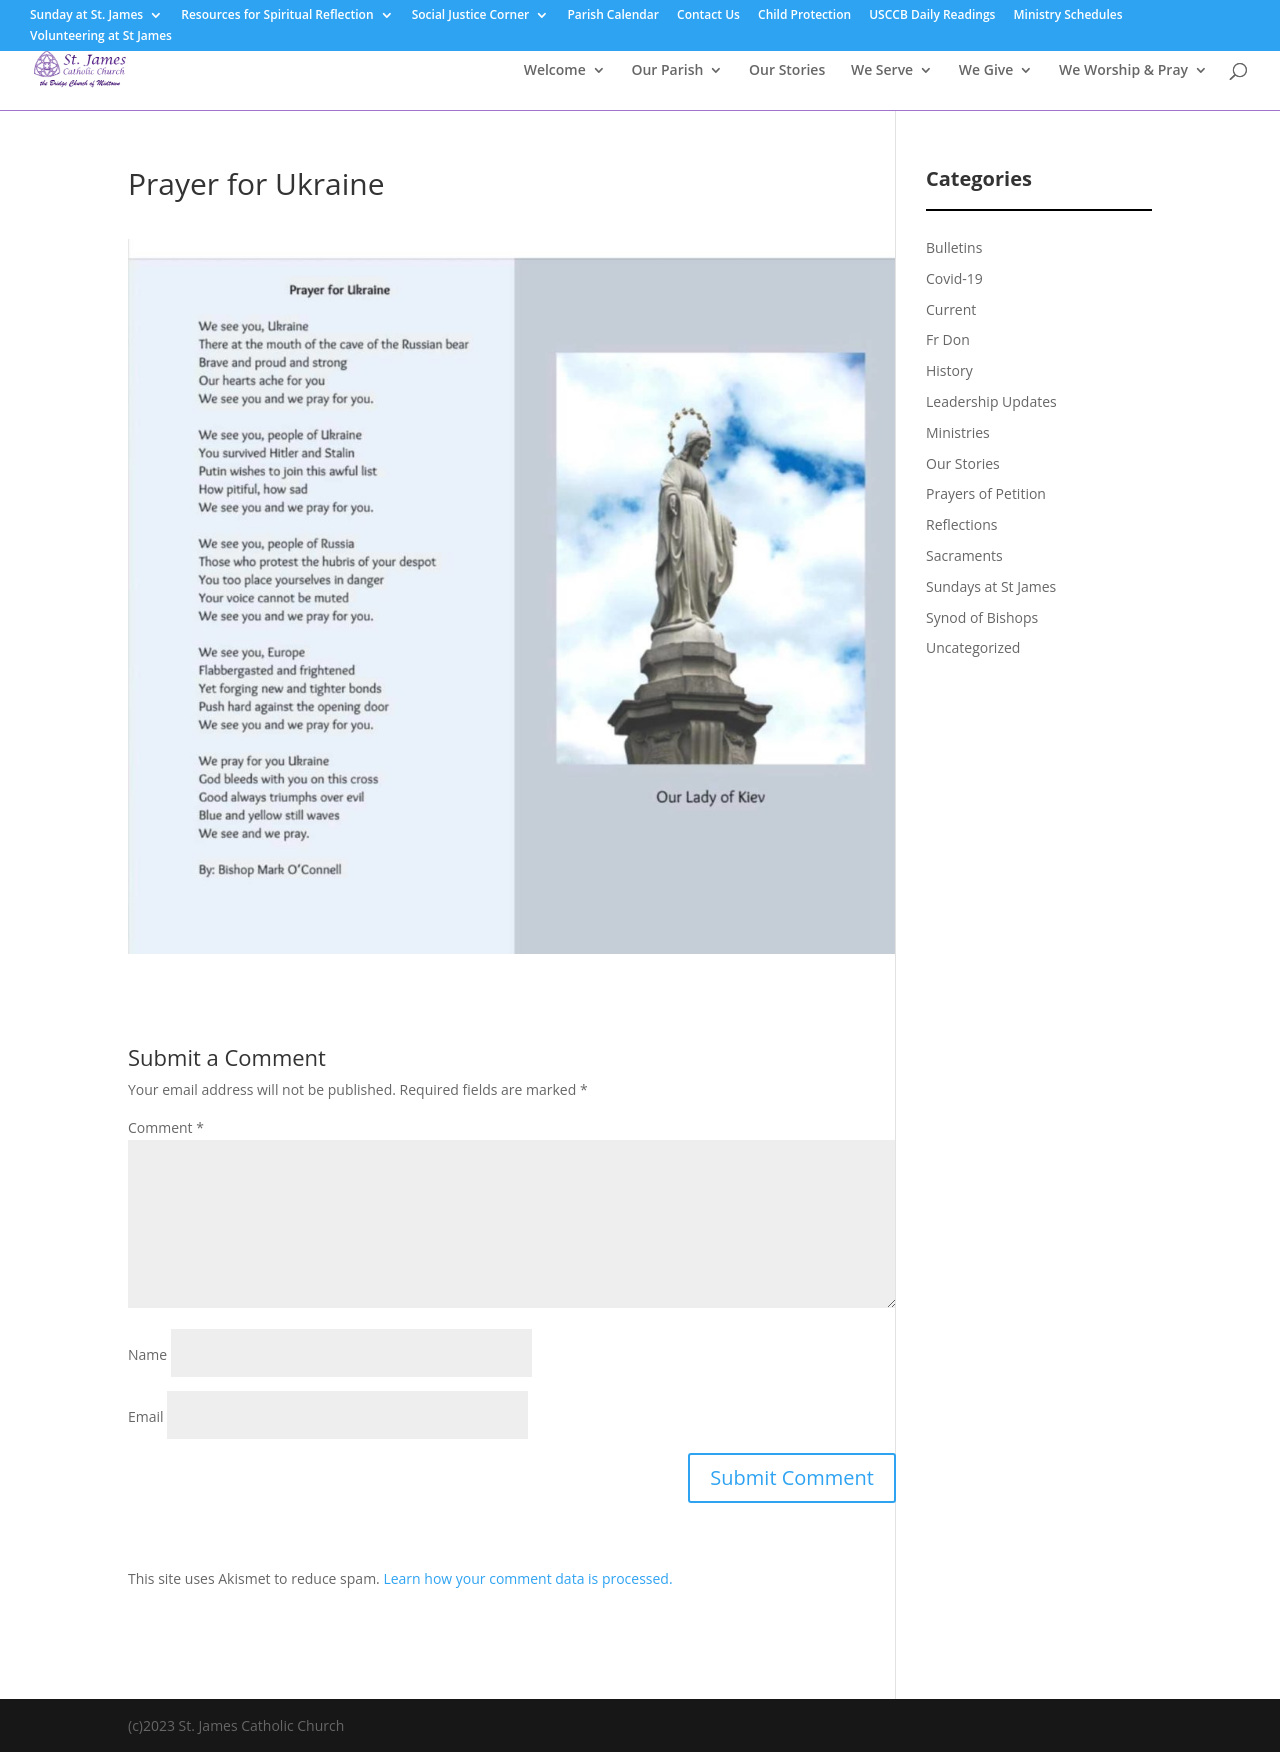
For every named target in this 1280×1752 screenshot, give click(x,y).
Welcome (555, 71)
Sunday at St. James (86, 16)
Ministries (958, 432)
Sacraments (964, 555)
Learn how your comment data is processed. (527, 1578)
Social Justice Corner (471, 16)
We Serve (882, 71)
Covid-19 (954, 278)
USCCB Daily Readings (932, 16)
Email (146, 1416)
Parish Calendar (613, 16)
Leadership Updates (991, 401)
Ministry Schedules (1068, 16)
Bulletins (954, 247)
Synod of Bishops (982, 617)
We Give (986, 71)
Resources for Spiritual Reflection (277, 16)
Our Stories (787, 71)
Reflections (962, 524)
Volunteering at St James (101, 37)
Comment (166, 1127)
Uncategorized (973, 647)
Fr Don (948, 339)
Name (147, 1354)
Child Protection (804, 16)
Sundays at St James (991, 586)
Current (951, 309)
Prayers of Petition (986, 493)
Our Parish (667, 71)
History (949, 370)
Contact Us (708, 16)
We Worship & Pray (1123, 71)
